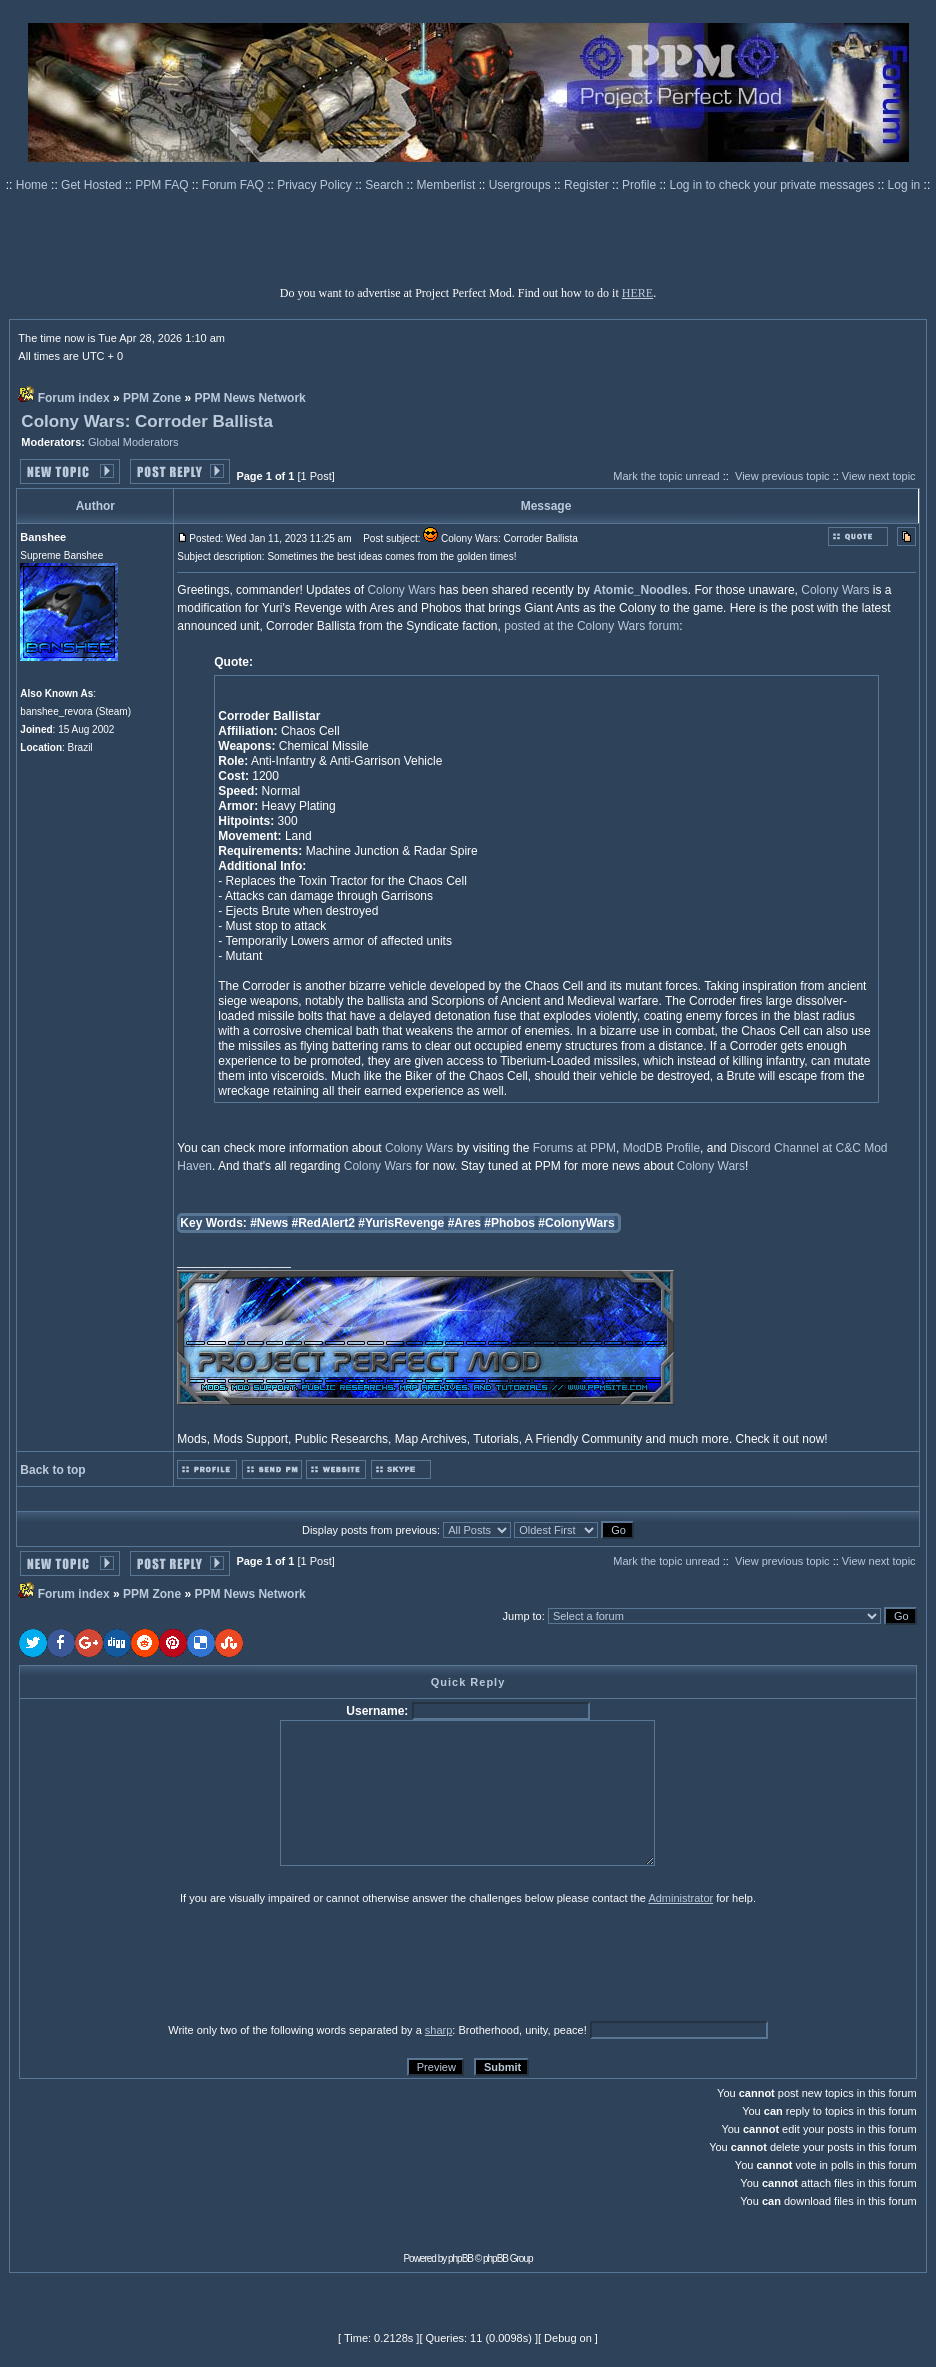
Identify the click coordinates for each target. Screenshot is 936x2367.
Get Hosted (93, 185)
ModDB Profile (661, 1148)
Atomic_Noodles (640, 590)
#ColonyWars (576, 1223)
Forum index (74, 398)
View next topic (879, 476)
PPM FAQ (163, 185)
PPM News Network (249, 398)
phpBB (460, 2258)
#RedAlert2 (323, 1223)
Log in (904, 185)
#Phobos (509, 1223)
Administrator (680, 1898)
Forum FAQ (234, 185)
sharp (439, 2030)
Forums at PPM (574, 1148)
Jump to (522, 1616)
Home (33, 185)
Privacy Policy (316, 185)
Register (588, 185)
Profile (640, 185)
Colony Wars (401, 590)
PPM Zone (152, 398)
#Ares (464, 1223)
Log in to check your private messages (773, 185)
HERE (637, 293)
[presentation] (174, 1963)
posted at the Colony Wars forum (591, 626)
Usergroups (521, 185)
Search (385, 185)
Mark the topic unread (666, 476)
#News (269, 1223)
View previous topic (782, 476)
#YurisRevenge (401, 1223)
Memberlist (448, 185)
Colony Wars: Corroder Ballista (147, 421)
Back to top (52, 1470)
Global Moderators (133, 442)
